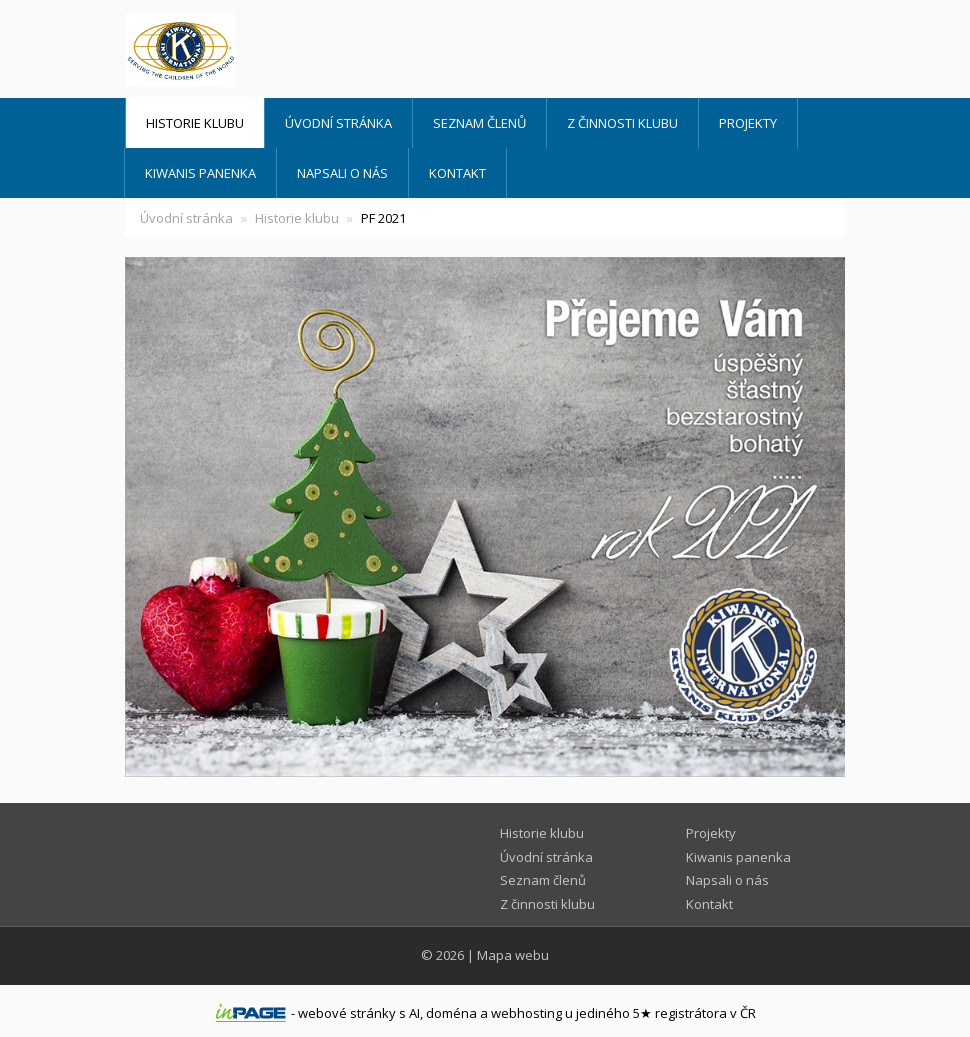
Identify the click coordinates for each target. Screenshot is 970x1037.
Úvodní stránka (338, 123)
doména (451, 1013)
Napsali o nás (342, 173)
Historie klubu (195, 123)
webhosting (526, 1013)
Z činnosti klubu (622, 123)
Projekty (748, 123)
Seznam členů (479, 123)
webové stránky (347, 1013)
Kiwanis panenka (200, 173)
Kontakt (457, 173)
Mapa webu (513, 955)
